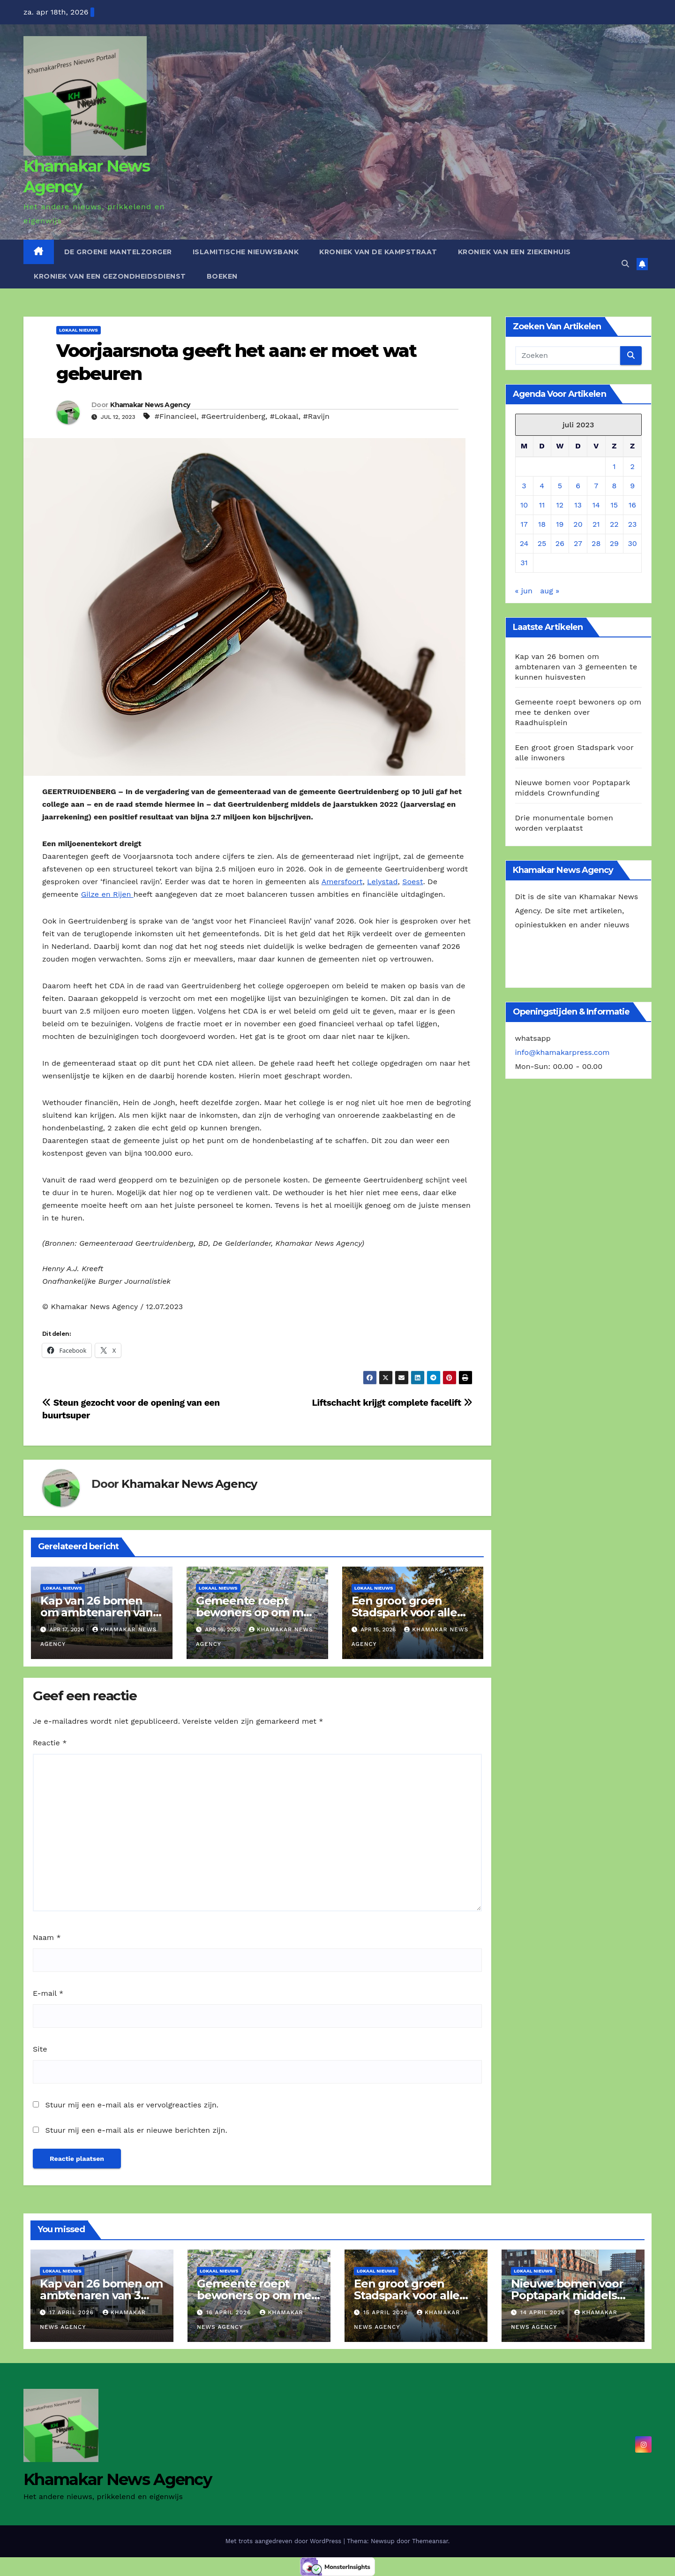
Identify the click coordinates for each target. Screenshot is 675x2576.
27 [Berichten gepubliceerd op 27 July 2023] (578, 543)
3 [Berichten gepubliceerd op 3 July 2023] (524, 485)
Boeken (222, 276)
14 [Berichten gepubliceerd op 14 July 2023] (596, 504)
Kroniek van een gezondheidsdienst (110, 276)
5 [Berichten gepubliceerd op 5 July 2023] (560, 485)
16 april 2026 (229, 2312)
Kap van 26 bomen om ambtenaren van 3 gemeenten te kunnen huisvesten (576, 667)
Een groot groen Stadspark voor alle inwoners (404, 1612)
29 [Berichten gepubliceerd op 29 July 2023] (614, 543)
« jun (523, 590)
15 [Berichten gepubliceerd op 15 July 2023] (614, 504)
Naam (47, 1937)
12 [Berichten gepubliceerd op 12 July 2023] (560, 504)
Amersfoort (342, 881)
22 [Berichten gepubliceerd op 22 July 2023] (614, 524)
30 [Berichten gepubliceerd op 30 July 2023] (632, 543)
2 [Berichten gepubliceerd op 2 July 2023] (632, 466)
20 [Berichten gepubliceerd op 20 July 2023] (577, 524)
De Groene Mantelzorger (118, 252)
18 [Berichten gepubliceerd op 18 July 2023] (542, 524)
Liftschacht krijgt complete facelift (392, 1402)
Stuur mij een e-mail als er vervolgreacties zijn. (131, 2104)
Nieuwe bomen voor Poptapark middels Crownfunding (567, 2295)
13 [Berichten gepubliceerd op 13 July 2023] (578, 504)
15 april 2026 (386, 2312)
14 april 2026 (544, 2312)
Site (40, 2049)
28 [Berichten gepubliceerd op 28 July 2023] (596, 543)
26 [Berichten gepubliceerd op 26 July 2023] (559, 543)
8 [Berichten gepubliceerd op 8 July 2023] (614, 485)
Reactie (50, 1742)
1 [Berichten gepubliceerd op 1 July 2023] (614, 466)
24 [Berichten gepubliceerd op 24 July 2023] (524, 543)
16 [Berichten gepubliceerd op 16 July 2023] (632, 504)
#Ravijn (316, 416)
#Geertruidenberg (233, 416)
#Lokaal (284, 416)
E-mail (48, 1993)
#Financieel (176, 416)
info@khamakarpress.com (562, 1052)
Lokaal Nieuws (78, 330)
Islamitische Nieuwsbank (246, 252)
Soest (412, 881)
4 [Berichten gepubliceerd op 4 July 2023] (542, 485)
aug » (549, 590)
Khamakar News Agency (150, 405)
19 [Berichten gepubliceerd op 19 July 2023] (559, 524)
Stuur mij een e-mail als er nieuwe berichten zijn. (136, 2130)
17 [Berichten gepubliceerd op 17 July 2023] (523, 524)
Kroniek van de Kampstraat (378, 252)
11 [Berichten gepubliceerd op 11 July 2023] (542, 504)
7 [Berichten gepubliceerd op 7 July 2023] (596, 485)
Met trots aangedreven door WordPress (284, 2541)
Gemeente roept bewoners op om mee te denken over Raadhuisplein (578, 712)
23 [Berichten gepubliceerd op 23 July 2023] (632, 524)
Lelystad (382, 881)
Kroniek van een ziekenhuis (514, 252)
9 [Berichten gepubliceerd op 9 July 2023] (632, 485)
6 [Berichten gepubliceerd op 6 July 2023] (578, 485)
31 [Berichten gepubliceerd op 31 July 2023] (524, 562)
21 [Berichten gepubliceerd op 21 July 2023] (596, 524)
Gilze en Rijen (107, 894)
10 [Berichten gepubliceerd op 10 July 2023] (524, 504)
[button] (625, 263)
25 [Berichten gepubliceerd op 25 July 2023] (542, 543)
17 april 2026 (72, 2312)
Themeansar (430, 2541)
